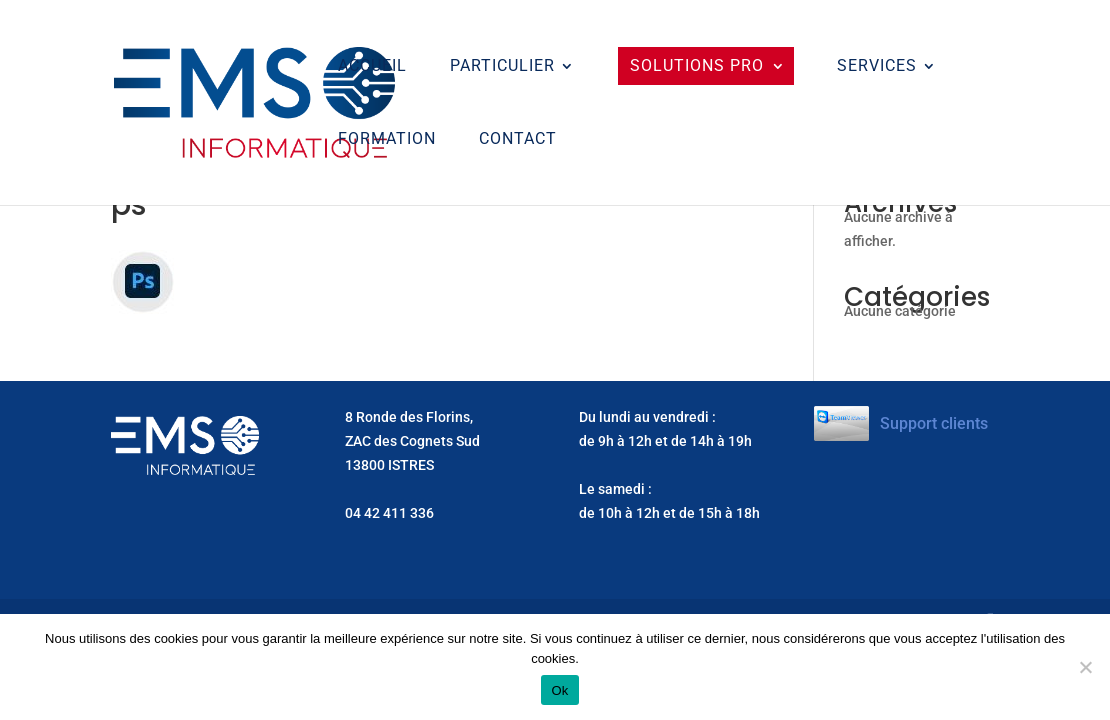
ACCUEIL (372, 67)
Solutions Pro (697, 65)
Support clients (934, 423)
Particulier (502, 67)
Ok (559, 690)
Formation (387, 140)
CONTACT (518, 140)
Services (877, 67)
